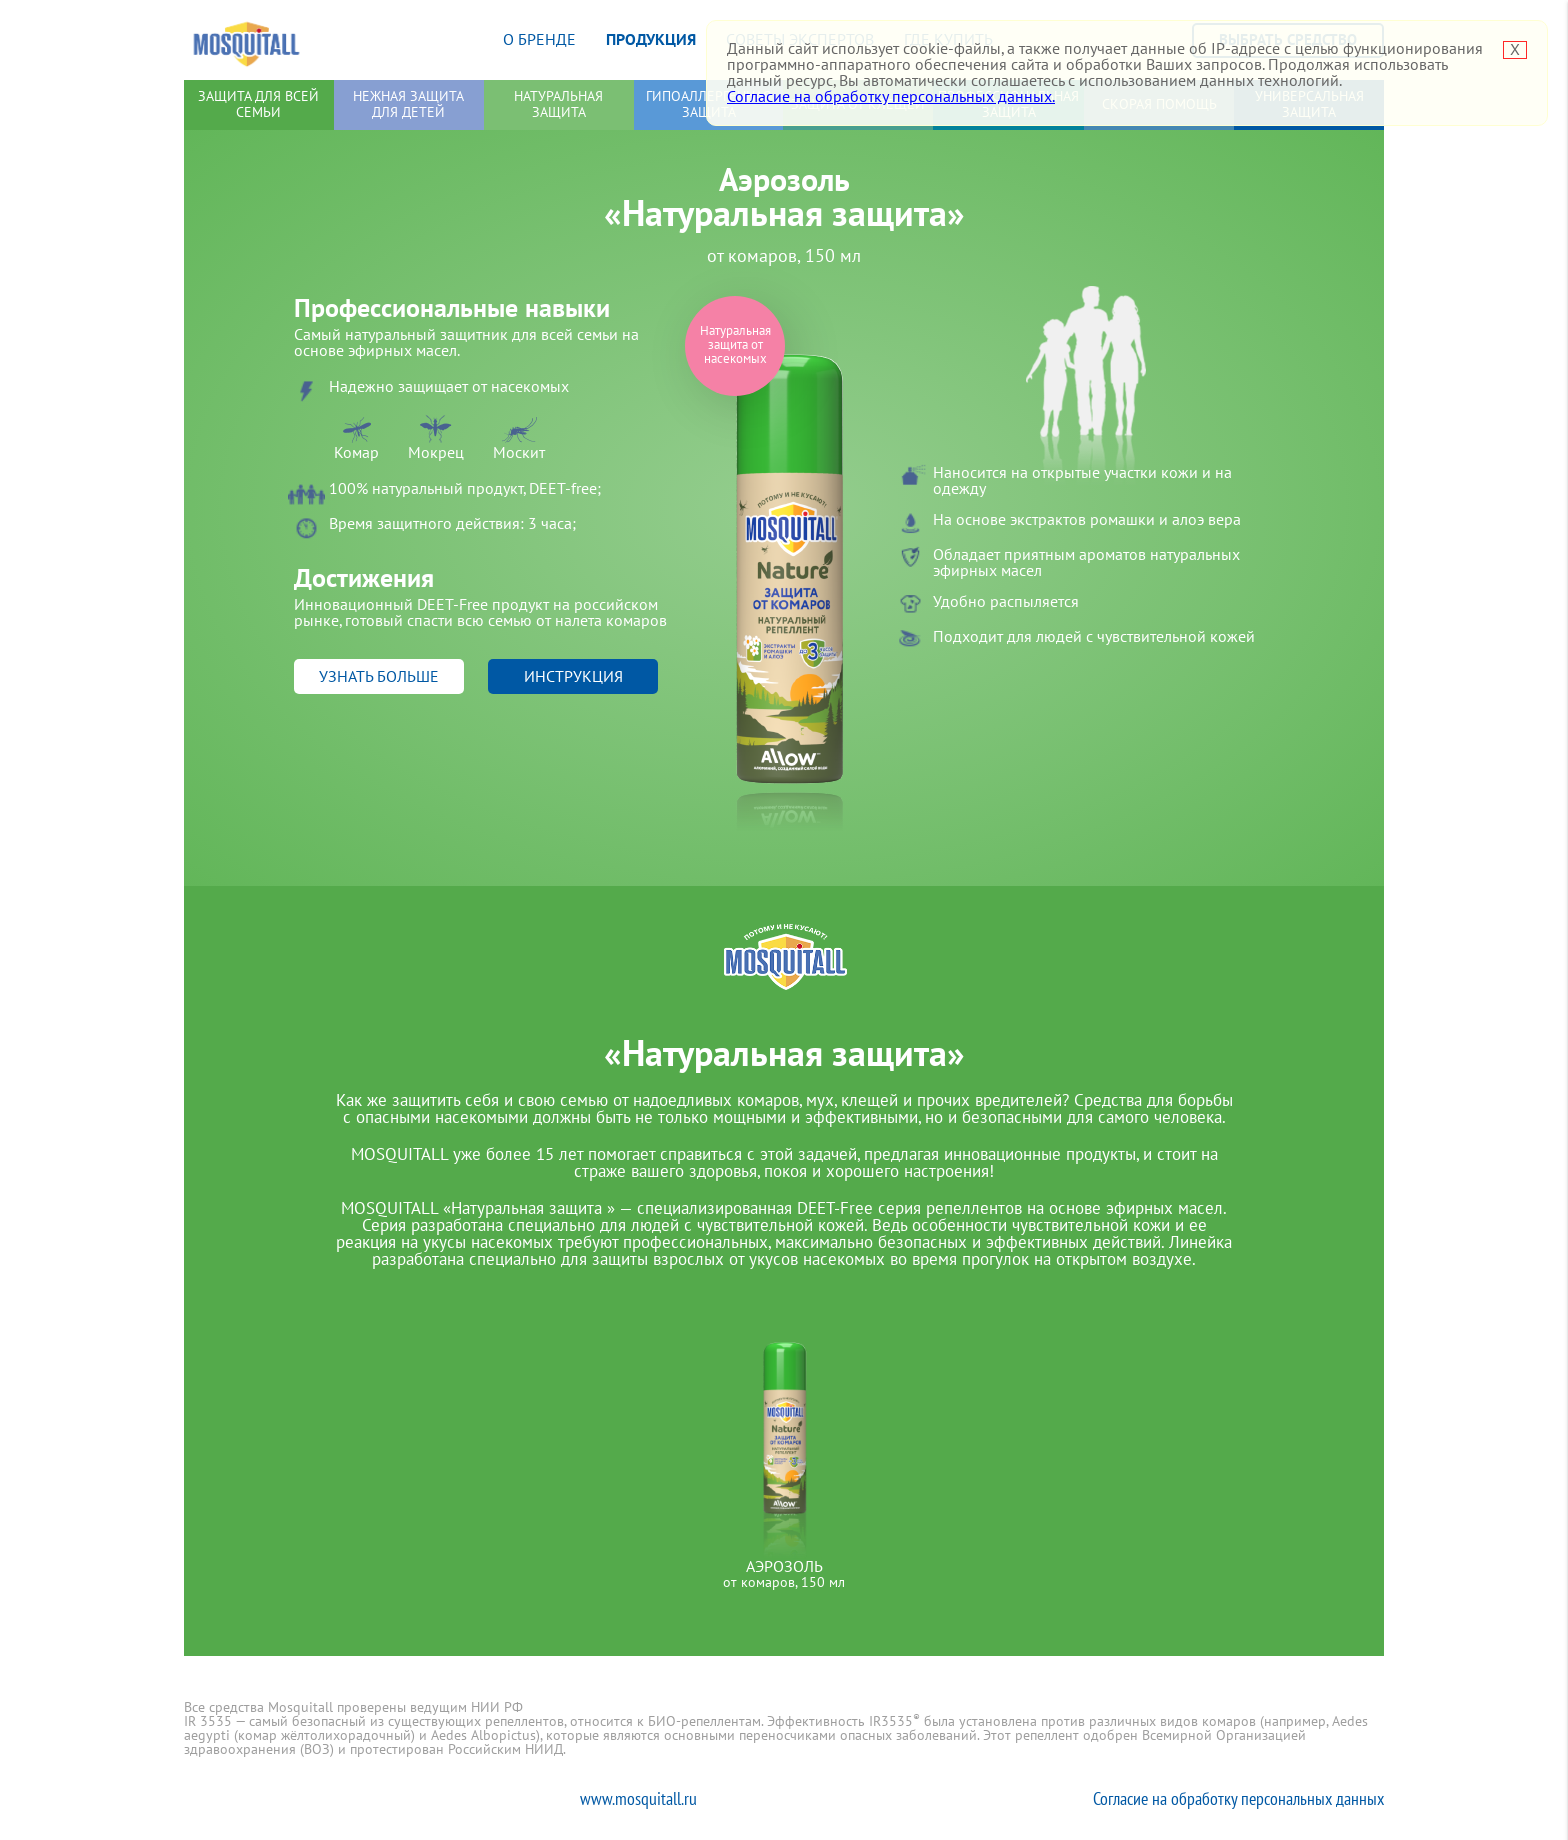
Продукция (651, 40)
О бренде (539, 40)
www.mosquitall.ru (638, 1798)
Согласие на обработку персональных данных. (891, 97)
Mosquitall (246, 40)
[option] (784, 525)
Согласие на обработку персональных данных (1238, 1798)
